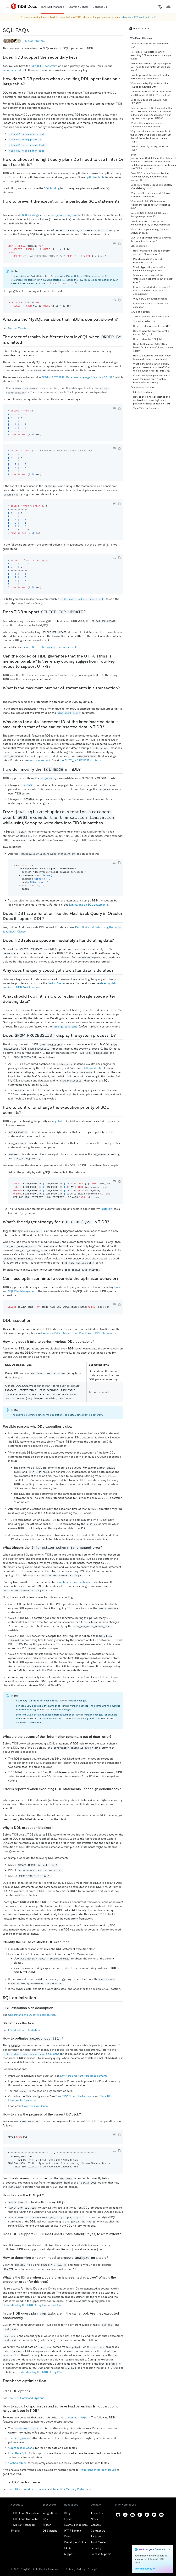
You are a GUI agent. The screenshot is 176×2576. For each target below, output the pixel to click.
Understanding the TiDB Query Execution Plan (32, 2305)
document (31, 2053)
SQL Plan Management (22, 1291)
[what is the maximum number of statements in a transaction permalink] (5, 693)
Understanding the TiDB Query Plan (40, 2372)
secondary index (13, 70)
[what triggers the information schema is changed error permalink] (105, 1547)
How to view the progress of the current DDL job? (151, 333)
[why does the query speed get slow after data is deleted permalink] (116, 970)
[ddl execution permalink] (34, 1320)
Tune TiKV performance (146, 408)
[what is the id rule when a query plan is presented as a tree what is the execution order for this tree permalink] (51, 2281)
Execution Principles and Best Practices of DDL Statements (78, 1333)
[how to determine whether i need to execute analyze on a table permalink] (111, 2257)
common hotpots (79, 2417)
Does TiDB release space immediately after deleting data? (151, 186)
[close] (169, 2549)
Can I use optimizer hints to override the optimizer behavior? (150, 239)
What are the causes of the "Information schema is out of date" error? (153, 279)
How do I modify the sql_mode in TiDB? (149, 148)
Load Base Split (18, 2453)
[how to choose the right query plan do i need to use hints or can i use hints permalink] (35, 165)
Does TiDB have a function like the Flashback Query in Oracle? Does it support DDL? (149, 176)
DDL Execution (138, 245)
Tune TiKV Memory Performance (73, 2489)
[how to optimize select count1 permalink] (66, 2038)
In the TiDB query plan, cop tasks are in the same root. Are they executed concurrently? (151, 379)
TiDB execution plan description (151, 316)
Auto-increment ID (42, 760)
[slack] (147, 2514)
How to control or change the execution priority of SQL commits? (150, 223)
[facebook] (139, 2514)
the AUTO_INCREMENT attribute (80, 760)
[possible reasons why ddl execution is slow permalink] (75, 1426)
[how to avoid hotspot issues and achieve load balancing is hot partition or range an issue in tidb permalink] (42, 2410)
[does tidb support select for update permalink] (88, 612)
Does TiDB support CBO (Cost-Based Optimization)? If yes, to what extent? (153, 347)
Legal (94, 2569)
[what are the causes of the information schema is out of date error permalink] (114, 1736)
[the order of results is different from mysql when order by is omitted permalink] (25, 342)
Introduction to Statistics (24, 2030)
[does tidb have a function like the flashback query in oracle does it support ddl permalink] (47, 919)
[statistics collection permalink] (37, 2023)
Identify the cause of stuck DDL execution (150, 305)
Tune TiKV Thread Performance (74, 2096)
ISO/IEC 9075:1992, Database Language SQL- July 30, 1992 (77, 377)
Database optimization (142, 387)
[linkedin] (132, 2514)
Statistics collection (144, 321)
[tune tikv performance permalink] (43, 2482)
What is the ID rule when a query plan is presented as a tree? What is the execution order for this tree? (153, 367)
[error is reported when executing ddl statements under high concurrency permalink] (5, 1793)
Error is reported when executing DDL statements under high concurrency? (151, 290)
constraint (44, 66)
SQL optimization (140, 311)
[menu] (7, 6)
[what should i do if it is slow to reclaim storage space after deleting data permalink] (33, 1001)
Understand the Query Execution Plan (32, 2014)
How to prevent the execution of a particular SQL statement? (149, 77)
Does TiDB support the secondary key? (149, 45)
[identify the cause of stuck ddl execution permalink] (72, 1942)
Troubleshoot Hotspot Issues (97, 2469)
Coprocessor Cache (35, 2106)
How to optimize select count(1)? (151, 326)
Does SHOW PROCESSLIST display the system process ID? (149, 215)
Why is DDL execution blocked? (150, 298)
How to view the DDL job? (147, 339)
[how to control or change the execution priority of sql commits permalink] (24, 1112)
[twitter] (125, 2514)
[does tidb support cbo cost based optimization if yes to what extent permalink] (5, 2238)
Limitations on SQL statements (88, 904)
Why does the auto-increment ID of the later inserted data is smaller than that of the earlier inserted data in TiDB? (150, 136)
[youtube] (161, 2514)
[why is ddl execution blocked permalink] (55, 1827)
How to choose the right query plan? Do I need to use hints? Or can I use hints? (150, 67)
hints (117, 1287)
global (58, 1121)
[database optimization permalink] (49, 2381)
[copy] (119, 243)
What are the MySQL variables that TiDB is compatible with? (149, 85)
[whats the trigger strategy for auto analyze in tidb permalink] (112, 1222)
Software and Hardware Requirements (84, 2075)
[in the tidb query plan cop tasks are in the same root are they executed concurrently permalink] (27, 2318)
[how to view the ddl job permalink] (46, 2195)
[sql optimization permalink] (39, 1998)
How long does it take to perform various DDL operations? (151, 252)
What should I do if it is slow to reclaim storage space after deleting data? (150, 205)
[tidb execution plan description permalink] (56, 2008)
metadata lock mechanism (75, 1582)
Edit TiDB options (142, 392)
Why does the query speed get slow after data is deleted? (150, 195)
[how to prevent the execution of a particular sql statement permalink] (5, 206)
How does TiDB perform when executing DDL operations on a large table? (150, 55)
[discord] (154, 2514)
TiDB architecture (93, 1068)
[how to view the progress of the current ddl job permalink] (83, 2114)
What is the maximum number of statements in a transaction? (148, 125)
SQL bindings (30, 215)
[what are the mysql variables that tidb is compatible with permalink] (120, 319)
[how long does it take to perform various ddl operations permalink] (97, 1341)
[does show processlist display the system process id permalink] (118, 1035)
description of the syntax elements (50, 647)
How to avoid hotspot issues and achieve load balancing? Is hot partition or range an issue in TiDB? (152, 400)
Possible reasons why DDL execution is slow (148, 261)
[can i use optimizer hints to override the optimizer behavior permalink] (121, 1278)
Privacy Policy (75, 2569)
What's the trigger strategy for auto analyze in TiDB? (149, 231)
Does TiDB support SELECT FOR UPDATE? (148, 101)
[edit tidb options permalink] (33, 2391)
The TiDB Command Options (26, 2398)
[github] (118, 2514)
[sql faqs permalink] (32, 30)
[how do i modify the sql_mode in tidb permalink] (83, 769)
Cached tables (17, 2463)
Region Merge (56, 983)
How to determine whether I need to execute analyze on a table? (152, 357)
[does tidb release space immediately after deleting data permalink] (116, 940)
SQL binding (51, 188)
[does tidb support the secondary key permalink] (80, 57)
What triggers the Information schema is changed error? (149, 269)
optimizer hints (95, 177)
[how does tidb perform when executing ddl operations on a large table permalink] (27, 84)
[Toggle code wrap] (114, 243)
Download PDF (139, 28)
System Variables (18, 328)
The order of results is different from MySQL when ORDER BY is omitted (150, 93)
